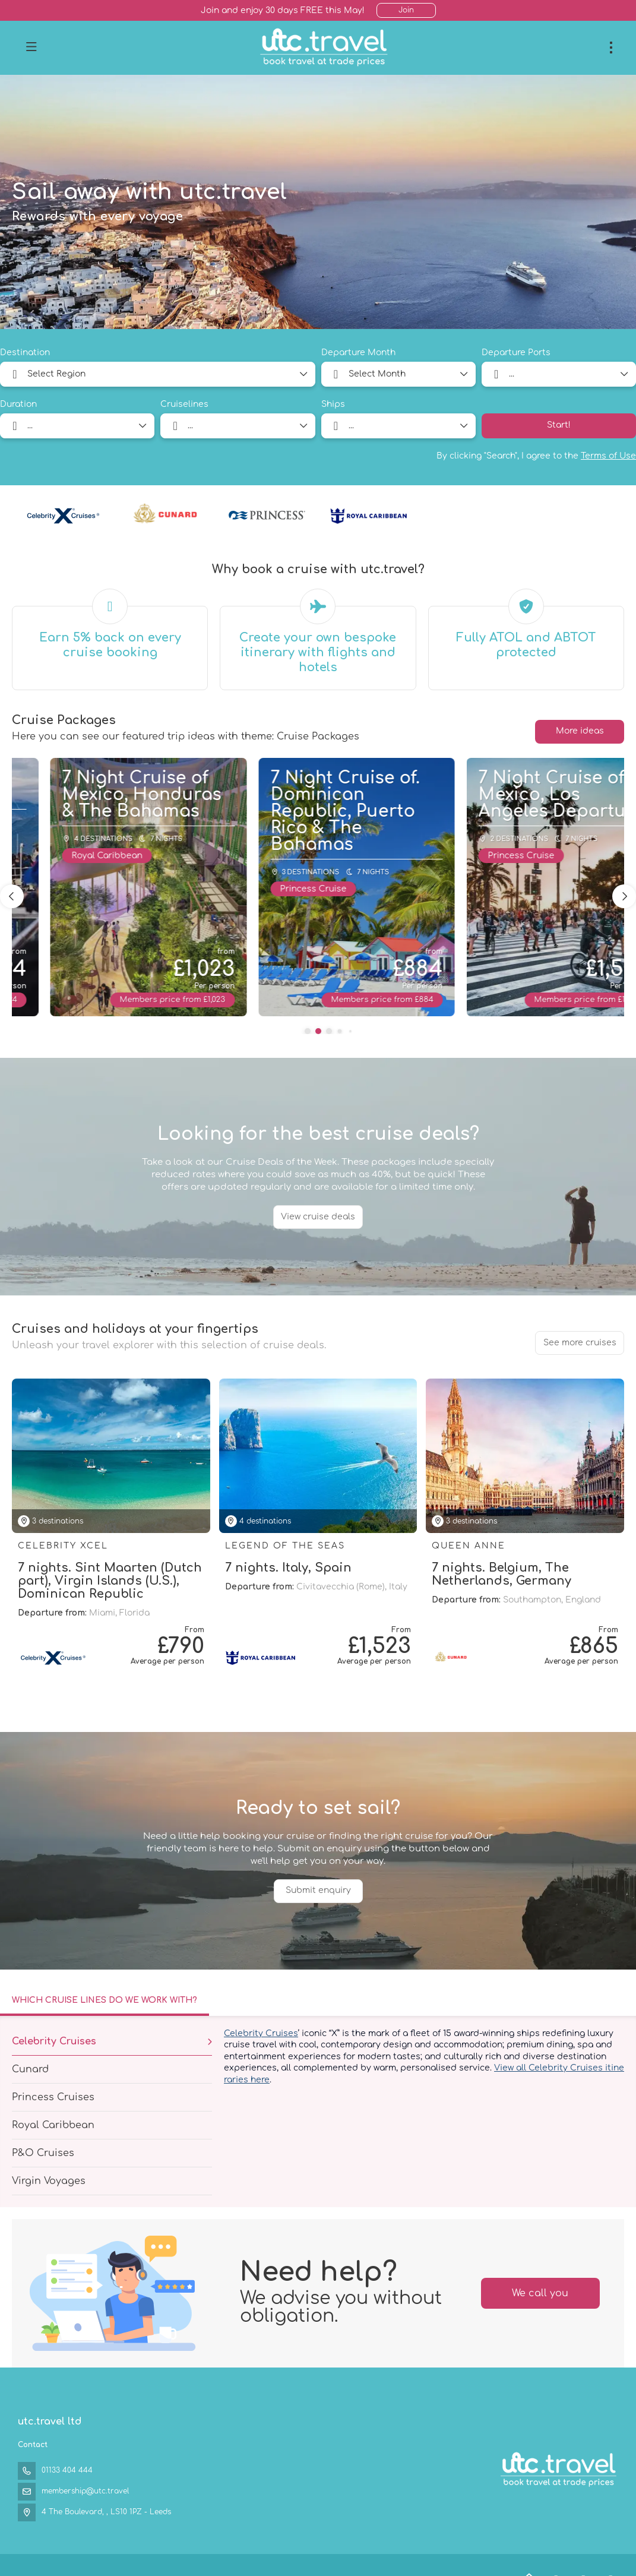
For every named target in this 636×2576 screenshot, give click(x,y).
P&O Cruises (43, 2153)
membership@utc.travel (85, 2491)
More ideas (580, 730)
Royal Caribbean (53, 2125)
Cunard (30, 2069)
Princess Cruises (53, 2097)
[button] (308, 1031)
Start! (559, 425)
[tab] (104, 2001)
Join (406, 10)
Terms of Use (608, 455)
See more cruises (579, 1342)
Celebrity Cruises (54, 2041)
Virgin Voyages (49, 2181)
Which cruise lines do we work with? (104, 2000)
